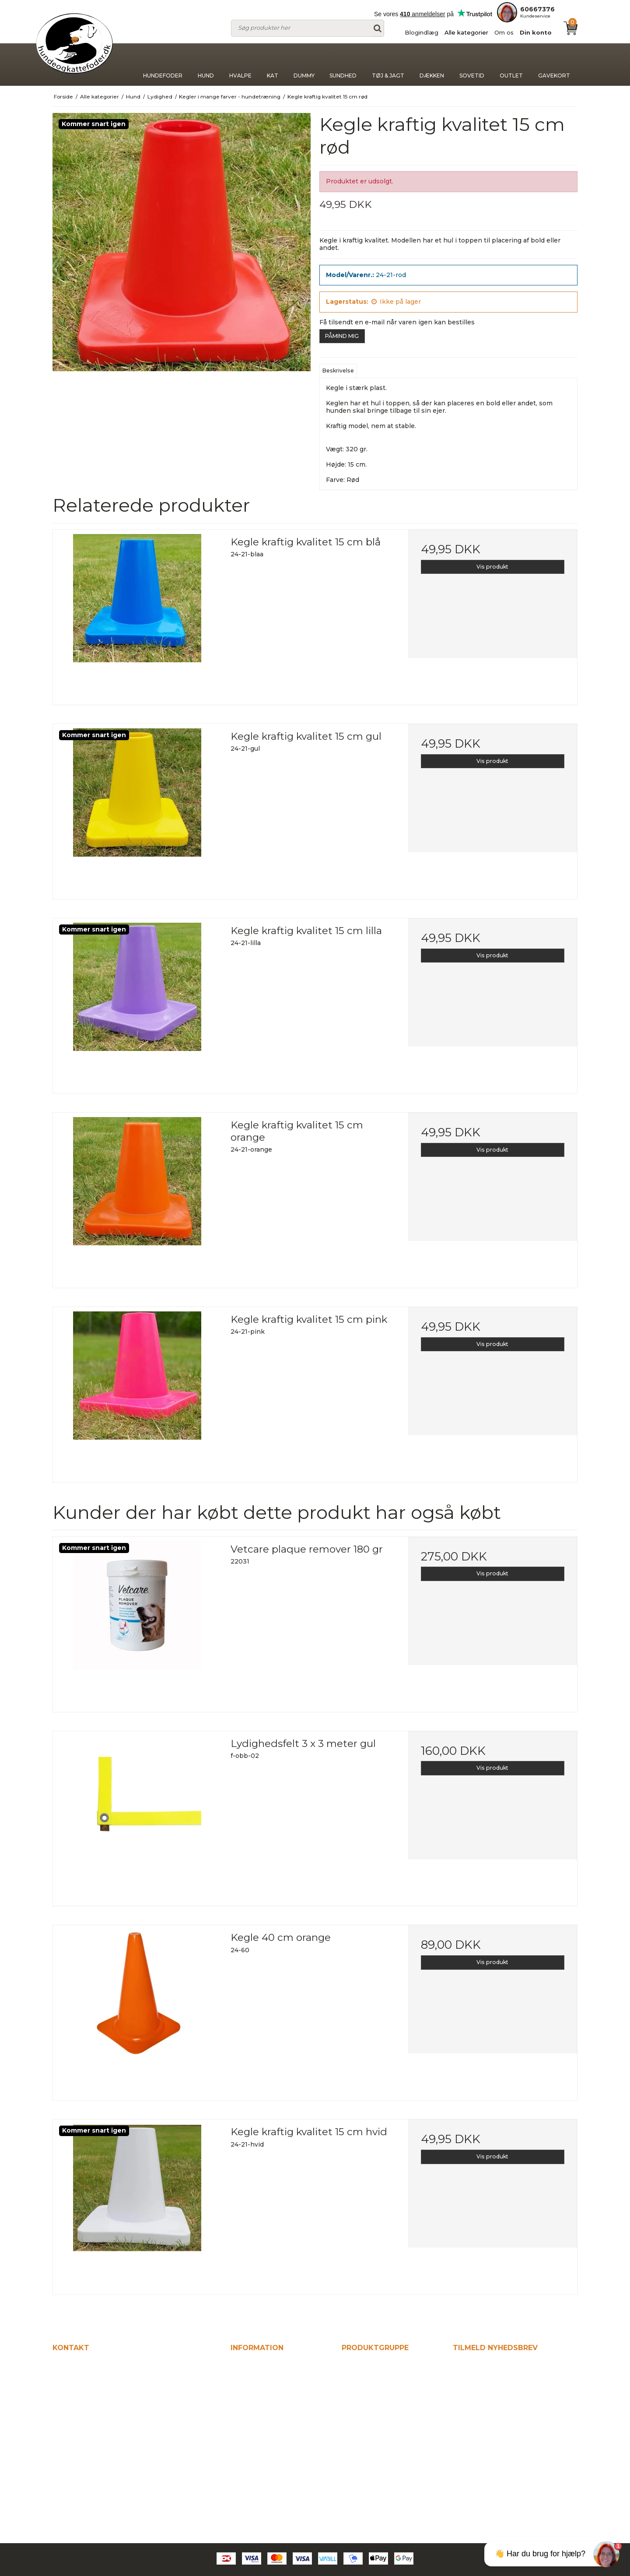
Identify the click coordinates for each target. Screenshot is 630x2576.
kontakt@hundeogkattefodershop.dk (119, 2444)
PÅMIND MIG (342, 336)
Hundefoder (162, 64)
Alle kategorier (466, 32)
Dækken (432, 64)
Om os (504, 32)
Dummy (304, 64)
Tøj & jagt (388, 64)
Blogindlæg (421, 32)
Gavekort (554, 64)
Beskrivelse (338, 370)
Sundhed (343, 64)
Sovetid (471, 64)
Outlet (511, 64)
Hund (206, 64)
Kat (272, 64)
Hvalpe (240, 64)
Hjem (240, 2365)
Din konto (536, 32)
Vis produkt (492, 566)
